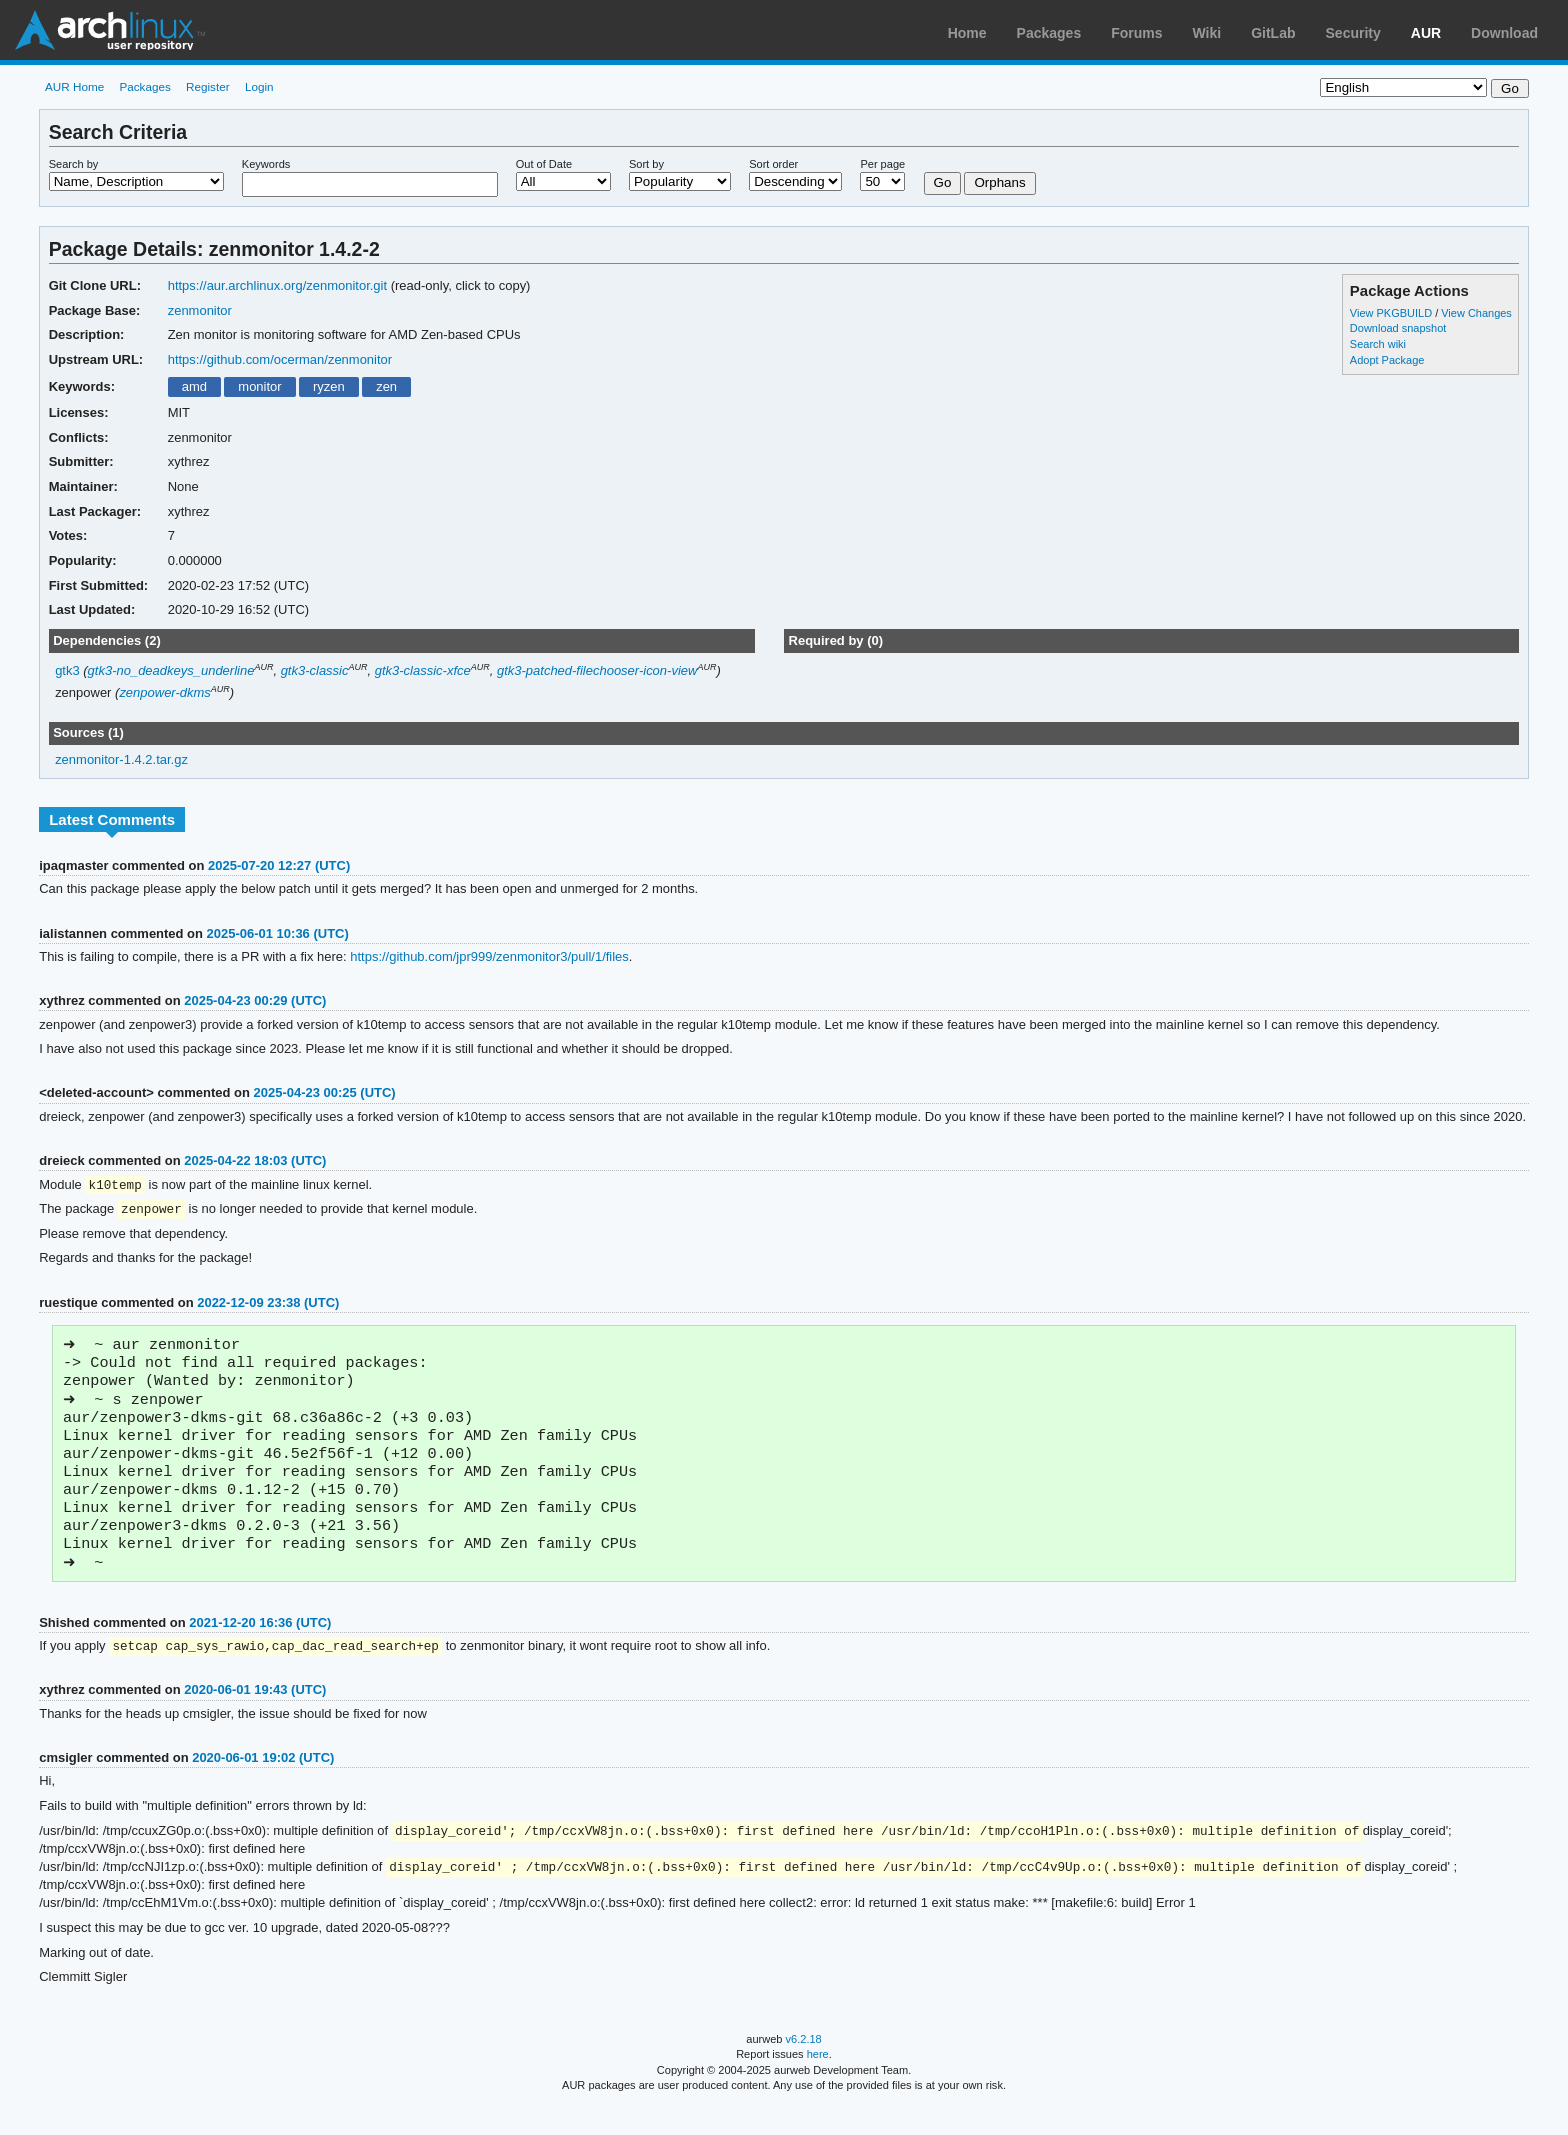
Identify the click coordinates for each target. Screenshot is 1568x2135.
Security (1353, 33)
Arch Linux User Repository (110, 30)
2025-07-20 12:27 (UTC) (279, 865)
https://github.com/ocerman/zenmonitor (280, 359)
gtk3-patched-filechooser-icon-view (597, 670)
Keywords (266, 164)
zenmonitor (200, 310)
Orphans (999, 182)
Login (259, 86)
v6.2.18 (804, 2067)
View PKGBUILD (1392, 313)
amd (194, 386)
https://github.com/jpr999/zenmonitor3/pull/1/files (489, 956)
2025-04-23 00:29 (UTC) (255, 1000)
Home (967, 33)
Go (943, 182)
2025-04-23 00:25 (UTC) (325, 1092)
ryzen (329, 386)
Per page (882, 164)
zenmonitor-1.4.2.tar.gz (121, 759)
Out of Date (544, 164)
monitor (259, 386)
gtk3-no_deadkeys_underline (171, 670)
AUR (1426, 33)
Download (1504, 33)
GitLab (1273, 33)
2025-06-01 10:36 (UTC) (278, 933)
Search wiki (1378, 344)
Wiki (1207, 33)
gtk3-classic (315, 670)
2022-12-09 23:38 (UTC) (268, 1304)
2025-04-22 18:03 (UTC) (255, 1160)
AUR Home (74, 86)
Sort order (773, 164)
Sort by (646, 164)
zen (386, 386)
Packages (1049, 33)
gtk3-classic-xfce (423, 670)
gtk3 (67, 670)
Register (208, 86)
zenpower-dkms (164, 692)
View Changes (1476, 313)
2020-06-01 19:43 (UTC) (255, 1715)
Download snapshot (1398, 328)
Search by (74, 164)
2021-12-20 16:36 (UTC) (260, 1647)
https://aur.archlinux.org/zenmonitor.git (277, 285)
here (818, 2082)
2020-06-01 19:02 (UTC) (263, 1783)
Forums (1136, 33)
